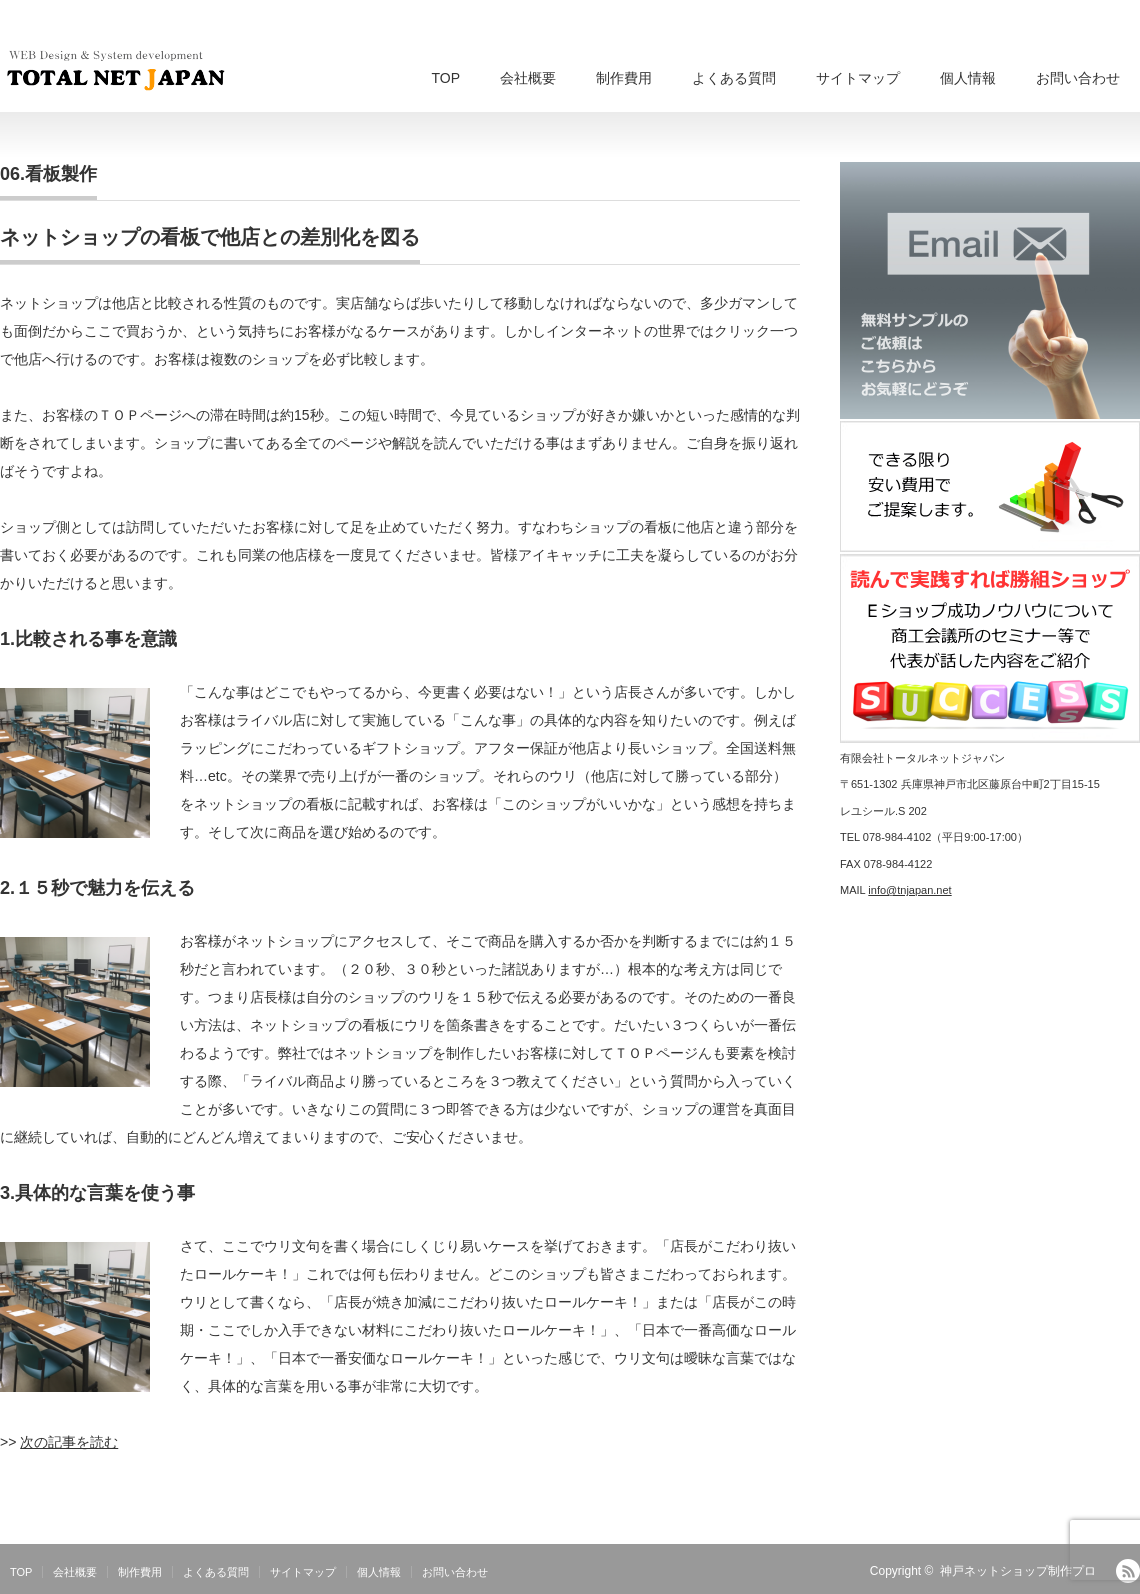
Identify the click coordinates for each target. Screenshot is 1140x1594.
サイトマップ (858, 78)
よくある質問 (734, 78)
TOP (445, 78)
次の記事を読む (69, 1442)
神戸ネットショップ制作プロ (1018, 1571)
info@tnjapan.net (909, 890)
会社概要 (528, 78)
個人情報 (968, 78)
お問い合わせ (1078, 78)
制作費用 (624, 78)
